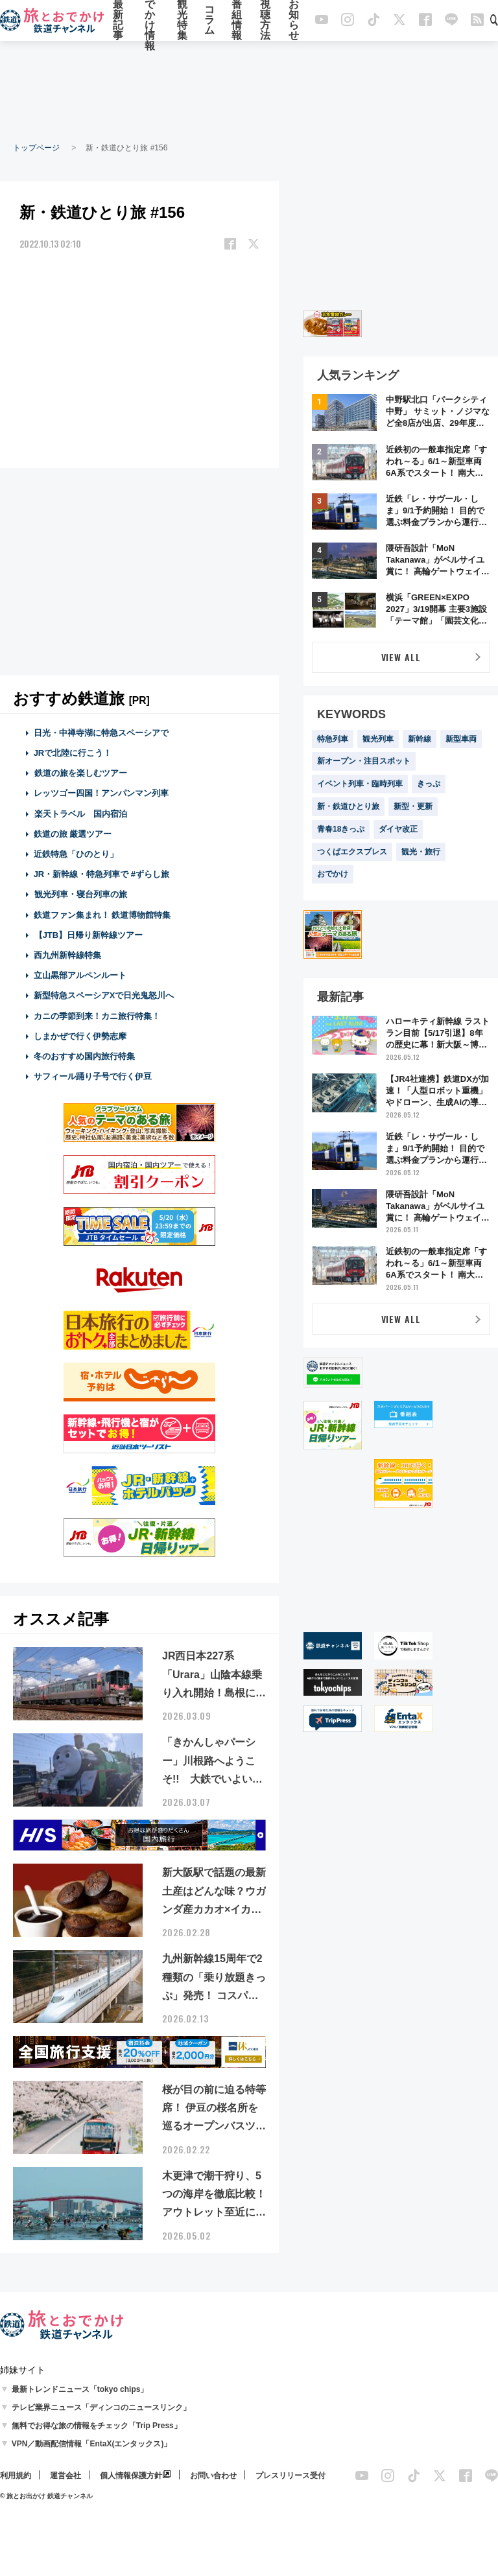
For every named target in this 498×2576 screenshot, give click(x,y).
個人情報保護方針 (131, 2475)
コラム (209, 21)
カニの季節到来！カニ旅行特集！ (97, 1016)
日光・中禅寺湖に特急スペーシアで (101, 733)
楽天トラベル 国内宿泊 (80, 814)
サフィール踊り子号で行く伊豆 (93, 1076)
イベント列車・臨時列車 (360, 783)
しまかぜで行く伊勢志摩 (80, 1036)
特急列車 (332, 739)
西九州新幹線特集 (67, 955)
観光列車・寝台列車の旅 (80, 894)
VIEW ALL (401, 657)
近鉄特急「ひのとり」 (76, 854)
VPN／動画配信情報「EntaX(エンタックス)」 (92, 2443)
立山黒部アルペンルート (80, 975)
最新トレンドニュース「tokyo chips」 (80, 2389)
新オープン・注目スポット (363, 761)
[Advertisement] (249, 91)
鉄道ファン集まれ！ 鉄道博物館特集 (102, 915)
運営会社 (65, 2475)
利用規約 (15, 2475)
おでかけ (332, 873)
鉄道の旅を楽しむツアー (80, 773)
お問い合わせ (213, 2475)
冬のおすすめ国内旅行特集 (84, 1056)
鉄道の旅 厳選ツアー (73, 834)
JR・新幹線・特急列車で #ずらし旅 (101, 874)
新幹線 (419, 739)
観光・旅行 (420, 851)
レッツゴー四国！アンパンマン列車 (101, 793)
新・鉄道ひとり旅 (348, 806)
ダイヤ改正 (398, 829)
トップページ (36, 147)
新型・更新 (413, 806)
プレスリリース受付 (290, 2475)
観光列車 (378, 739)
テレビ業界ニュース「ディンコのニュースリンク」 (101, 2407)
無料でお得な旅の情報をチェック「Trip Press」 (97, 2425)
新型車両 (461, 739)
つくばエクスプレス (352, 851)
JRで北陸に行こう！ (73, 753)
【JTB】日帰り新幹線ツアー (88, 935)
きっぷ (428, 783)
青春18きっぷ (340, 829)
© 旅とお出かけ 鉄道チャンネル (46, 2496)
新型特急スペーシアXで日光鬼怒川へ (104, 995)
